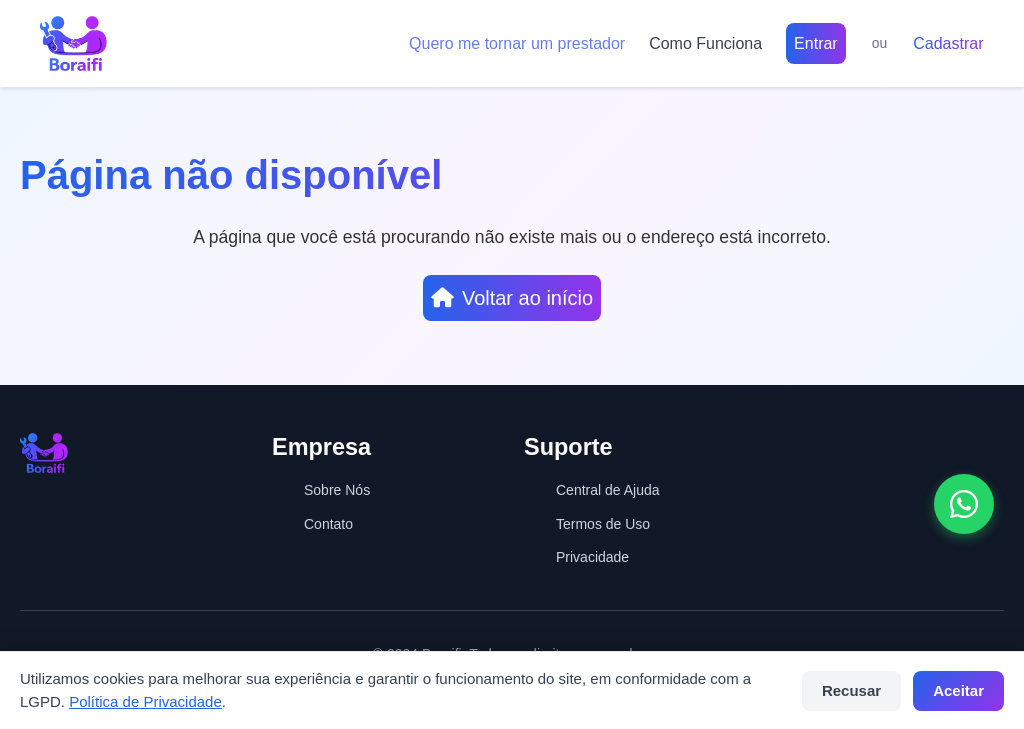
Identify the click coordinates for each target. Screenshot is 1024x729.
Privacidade (592, 557)
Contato (328, 524)
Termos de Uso (603, 524)
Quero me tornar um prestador (517, 43)
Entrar (816, 43)
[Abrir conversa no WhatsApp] (964, 504)
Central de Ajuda (608, 490)
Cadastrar (948, 43)
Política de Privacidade (145, 701)
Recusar (851, 690)
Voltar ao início (512, 298)
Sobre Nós (337, 490)
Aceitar (958, 690)
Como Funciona (705, 43)
